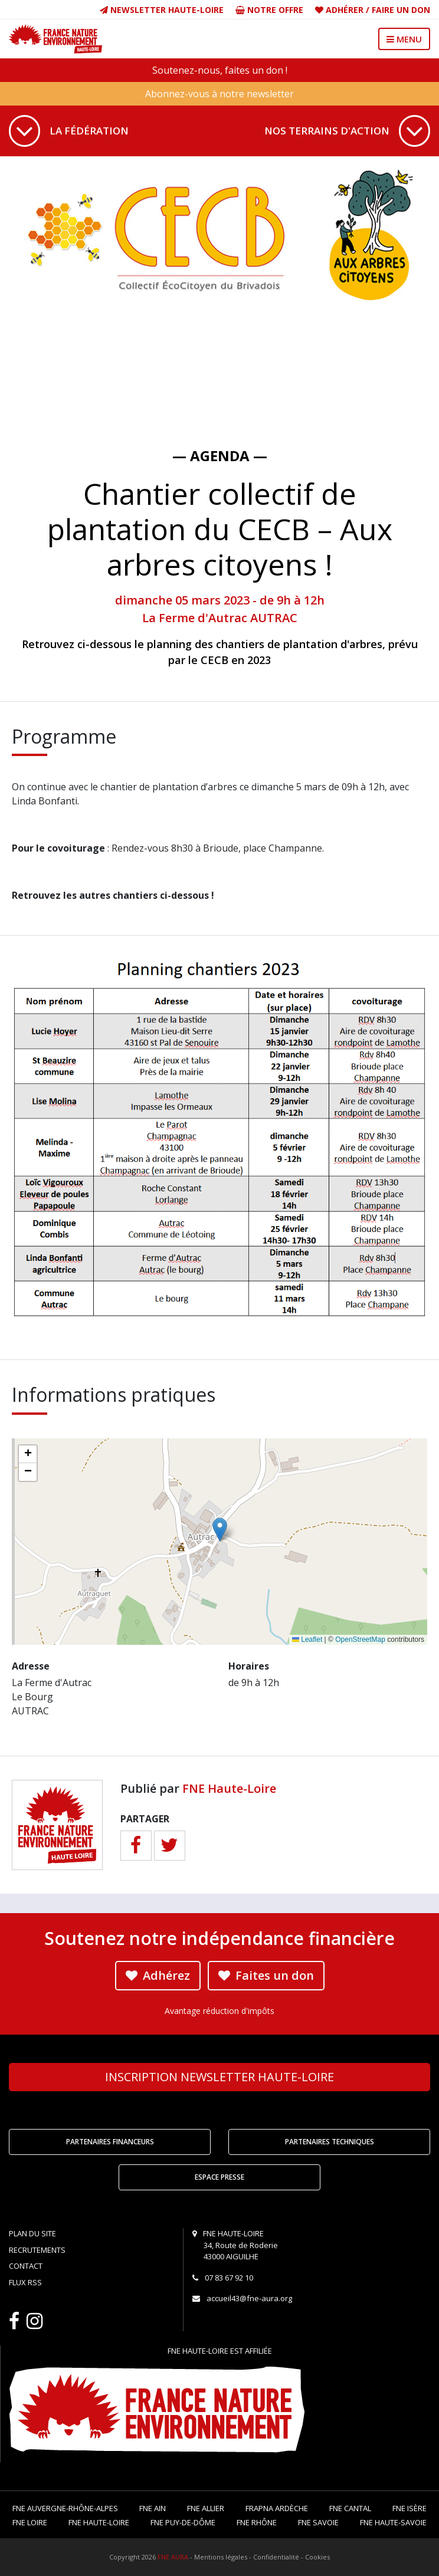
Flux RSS (25, 2282)
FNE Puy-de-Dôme (182, 2522)
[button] (219, 1529)
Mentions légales (220, 2556)
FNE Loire (29, 2522)
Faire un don (401, 9)
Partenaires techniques (329, 2142)
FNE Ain (152, 2508)
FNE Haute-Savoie (393, 2522)
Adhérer (344, 9)
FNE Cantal (350, 2508)
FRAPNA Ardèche (276, 2508)
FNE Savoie (318, 2522)
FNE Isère (409, 2508)
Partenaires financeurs (110, 2142)
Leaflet (307, 1639)
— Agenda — (219, 455)
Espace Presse (219, 2177)
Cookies (317, 2556)
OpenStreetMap (360, 1639)
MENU (404, 39)
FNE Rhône (257, 2522)
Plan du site (32, 2233)
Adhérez (158, 1975)
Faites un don (266, 1975)
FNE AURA (173, 2556)
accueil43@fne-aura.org (249, 2298)
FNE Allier (205, 2508)
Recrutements (37, 2250)
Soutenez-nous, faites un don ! (219, 70)
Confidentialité (276, 2556)
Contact (25, 2265)
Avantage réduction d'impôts (219, 2010)
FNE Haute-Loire (229, 1788)
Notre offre (269, 9)
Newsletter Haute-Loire (162, 9)
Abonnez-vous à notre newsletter (219, 93)
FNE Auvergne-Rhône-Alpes (65, 2508)
